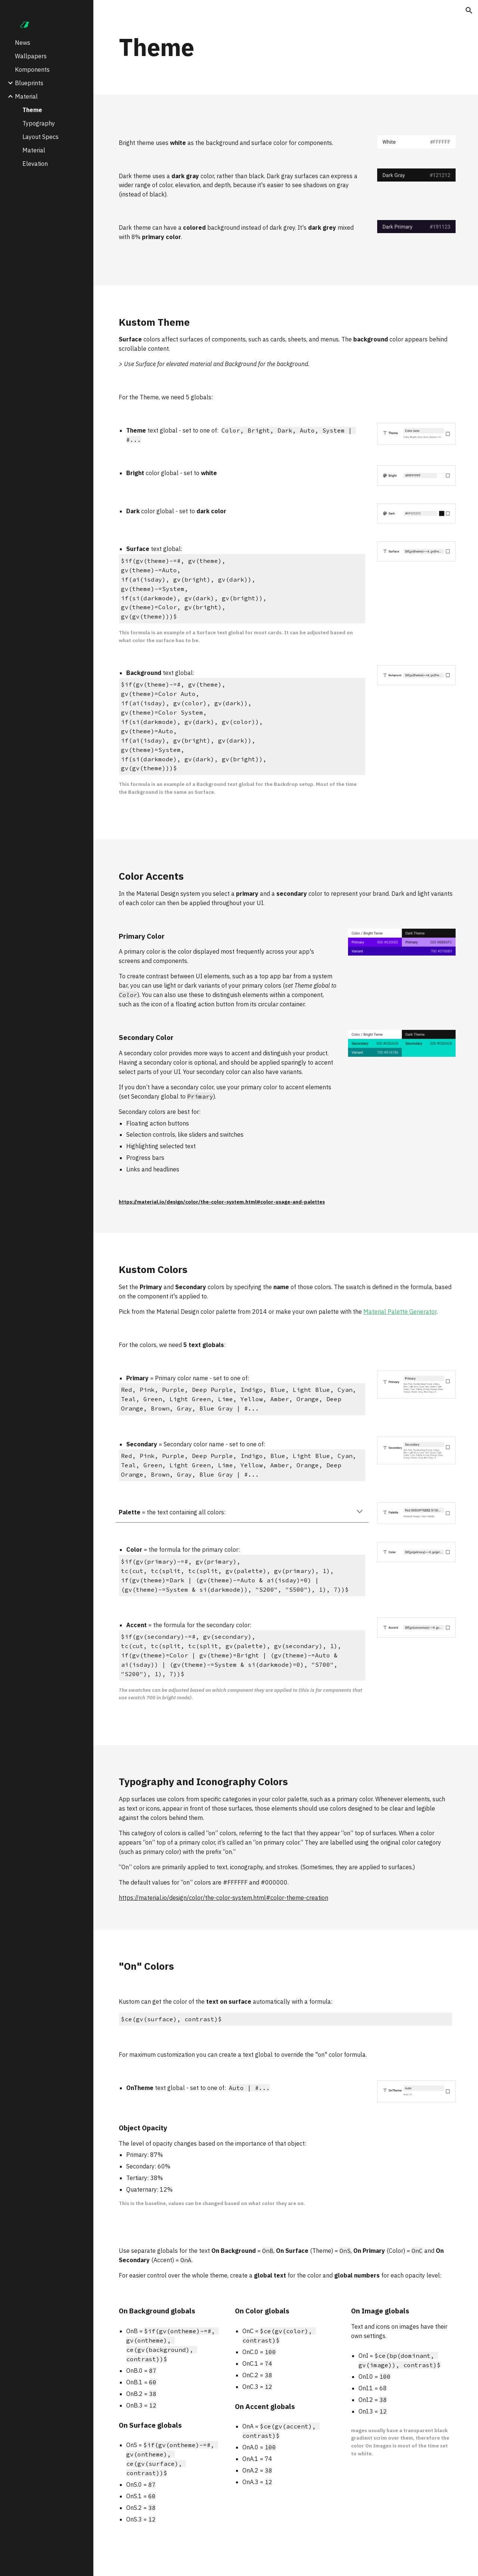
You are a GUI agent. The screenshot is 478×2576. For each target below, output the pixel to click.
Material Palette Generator (400, 1311)
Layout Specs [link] (40, 136)
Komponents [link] (32, 69)
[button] (469, 10)
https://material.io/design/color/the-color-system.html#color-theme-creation (223, 1897)
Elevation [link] (35, 163)
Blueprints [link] (29, 83)
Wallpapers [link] (31, 56)
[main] (286, 47)
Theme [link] (32, 110)
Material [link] (26, 96)
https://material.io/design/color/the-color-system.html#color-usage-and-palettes (222, 1201)
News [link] (22, 42)
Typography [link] (38, 123)
